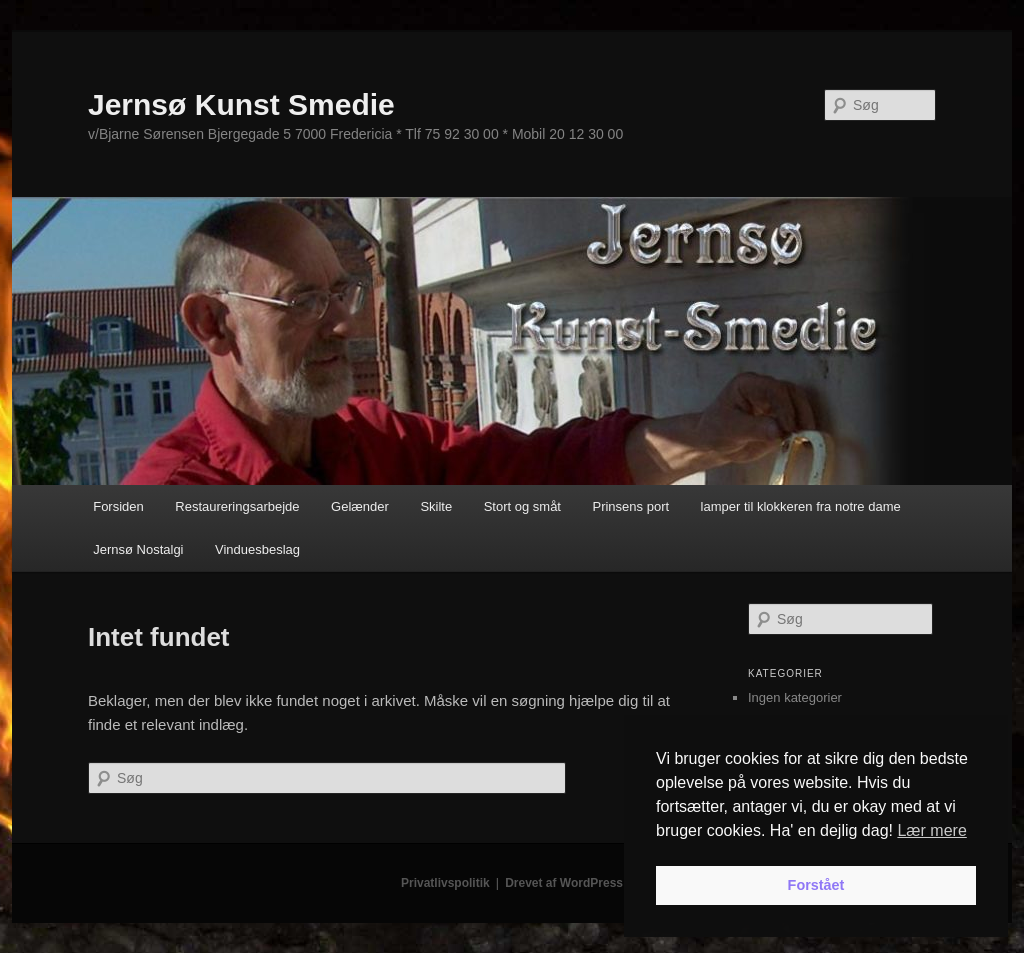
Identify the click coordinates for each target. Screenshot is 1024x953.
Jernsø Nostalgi (138, 549)
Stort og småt (522, 506)
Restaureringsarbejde (237, 506)
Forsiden (118, 506)
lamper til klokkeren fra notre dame (801, 506)
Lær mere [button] (931, 830)
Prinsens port (630, 506)
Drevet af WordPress (564, 883)
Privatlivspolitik (445, 883)
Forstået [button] (816, 885)
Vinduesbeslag (257, 549)
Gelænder (360, 506)
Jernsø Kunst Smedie (241, 104)
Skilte (436, 506)
